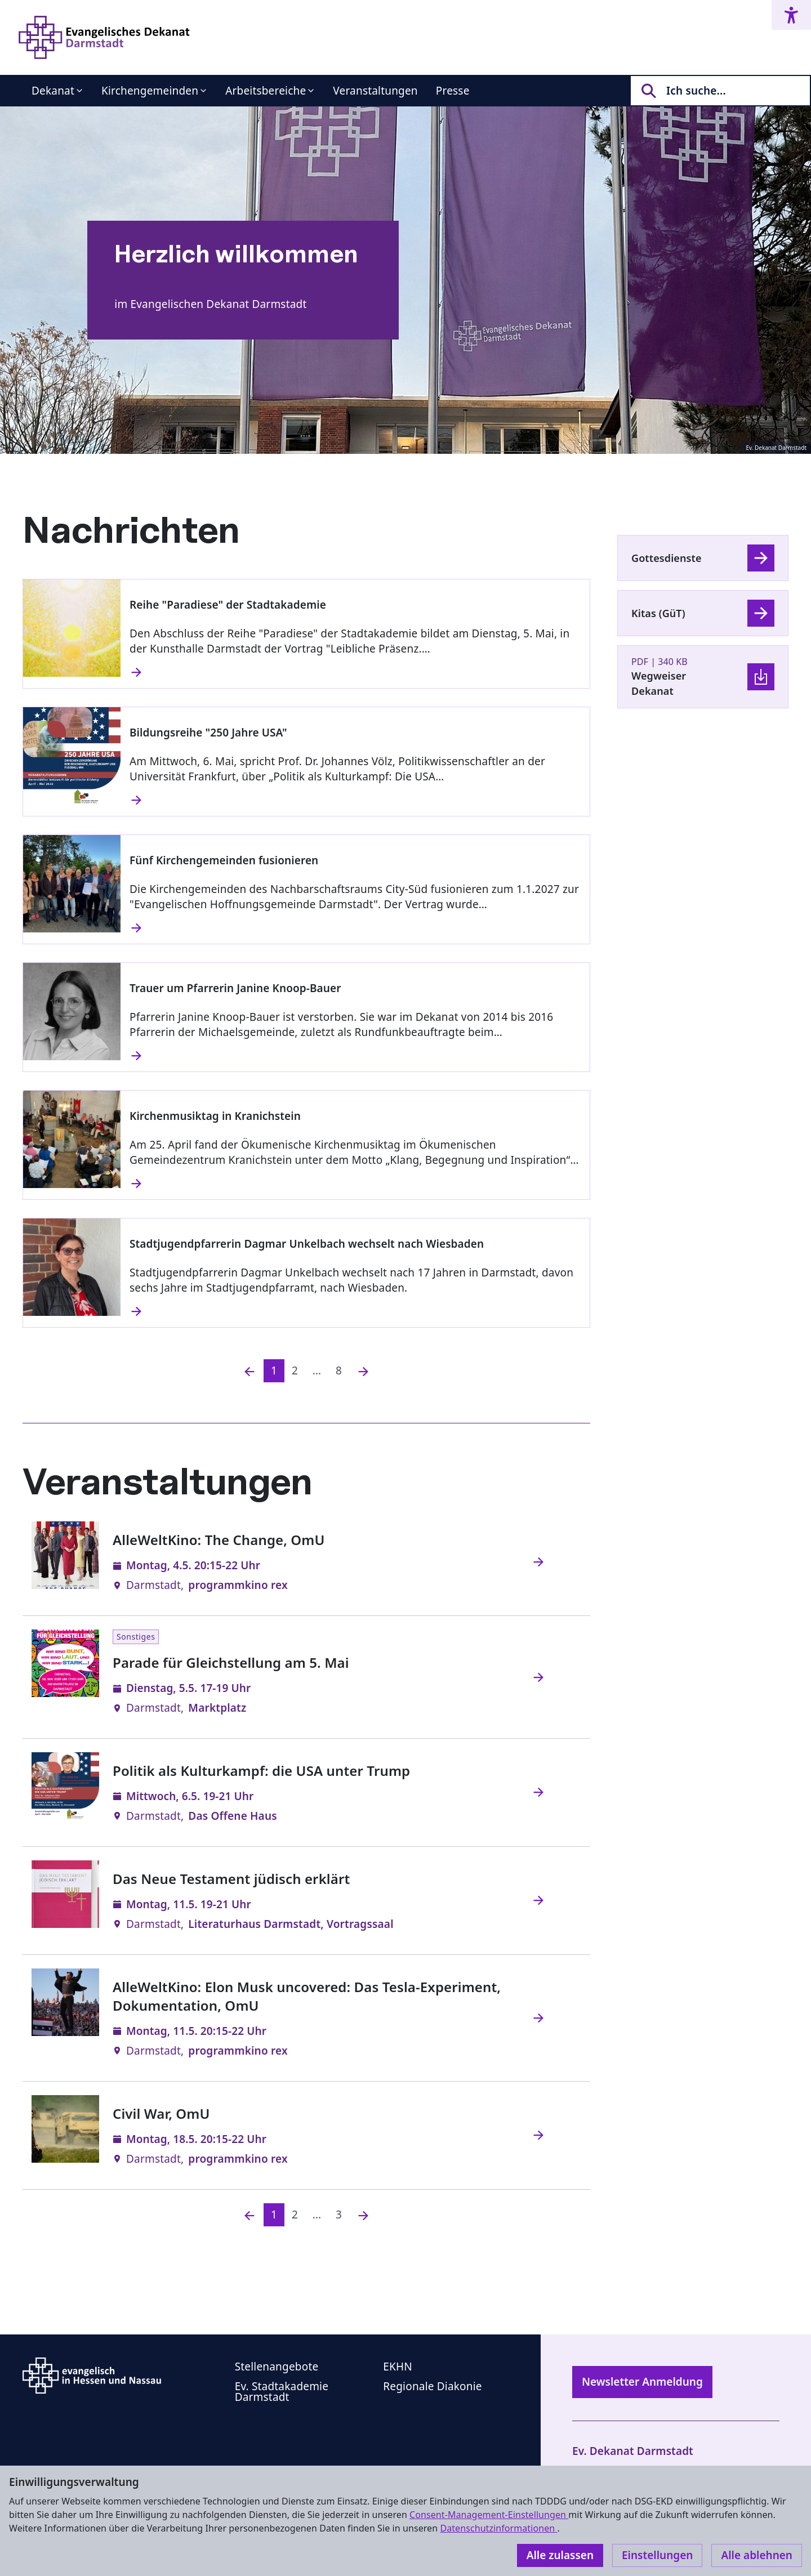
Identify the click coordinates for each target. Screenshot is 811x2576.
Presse (453, 90)
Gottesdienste (666, 558)
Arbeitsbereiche (265, 90)
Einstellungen (657, 2555)
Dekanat (53, 90)
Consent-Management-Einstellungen (488, 2514)
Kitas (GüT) (658, 613)
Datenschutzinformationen (498, 2528)
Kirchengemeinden (149, 90)
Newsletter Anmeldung (642, 2381)
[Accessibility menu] (791, 15)
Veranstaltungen (375, 90)
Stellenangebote (277, 2366)
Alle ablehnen (756, 2555)
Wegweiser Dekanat (658, 683)
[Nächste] (363, 1370)
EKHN (397, 2366)
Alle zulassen (560, 2555)
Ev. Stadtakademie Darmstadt (281, 2391)
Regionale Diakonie (432, 2386)
